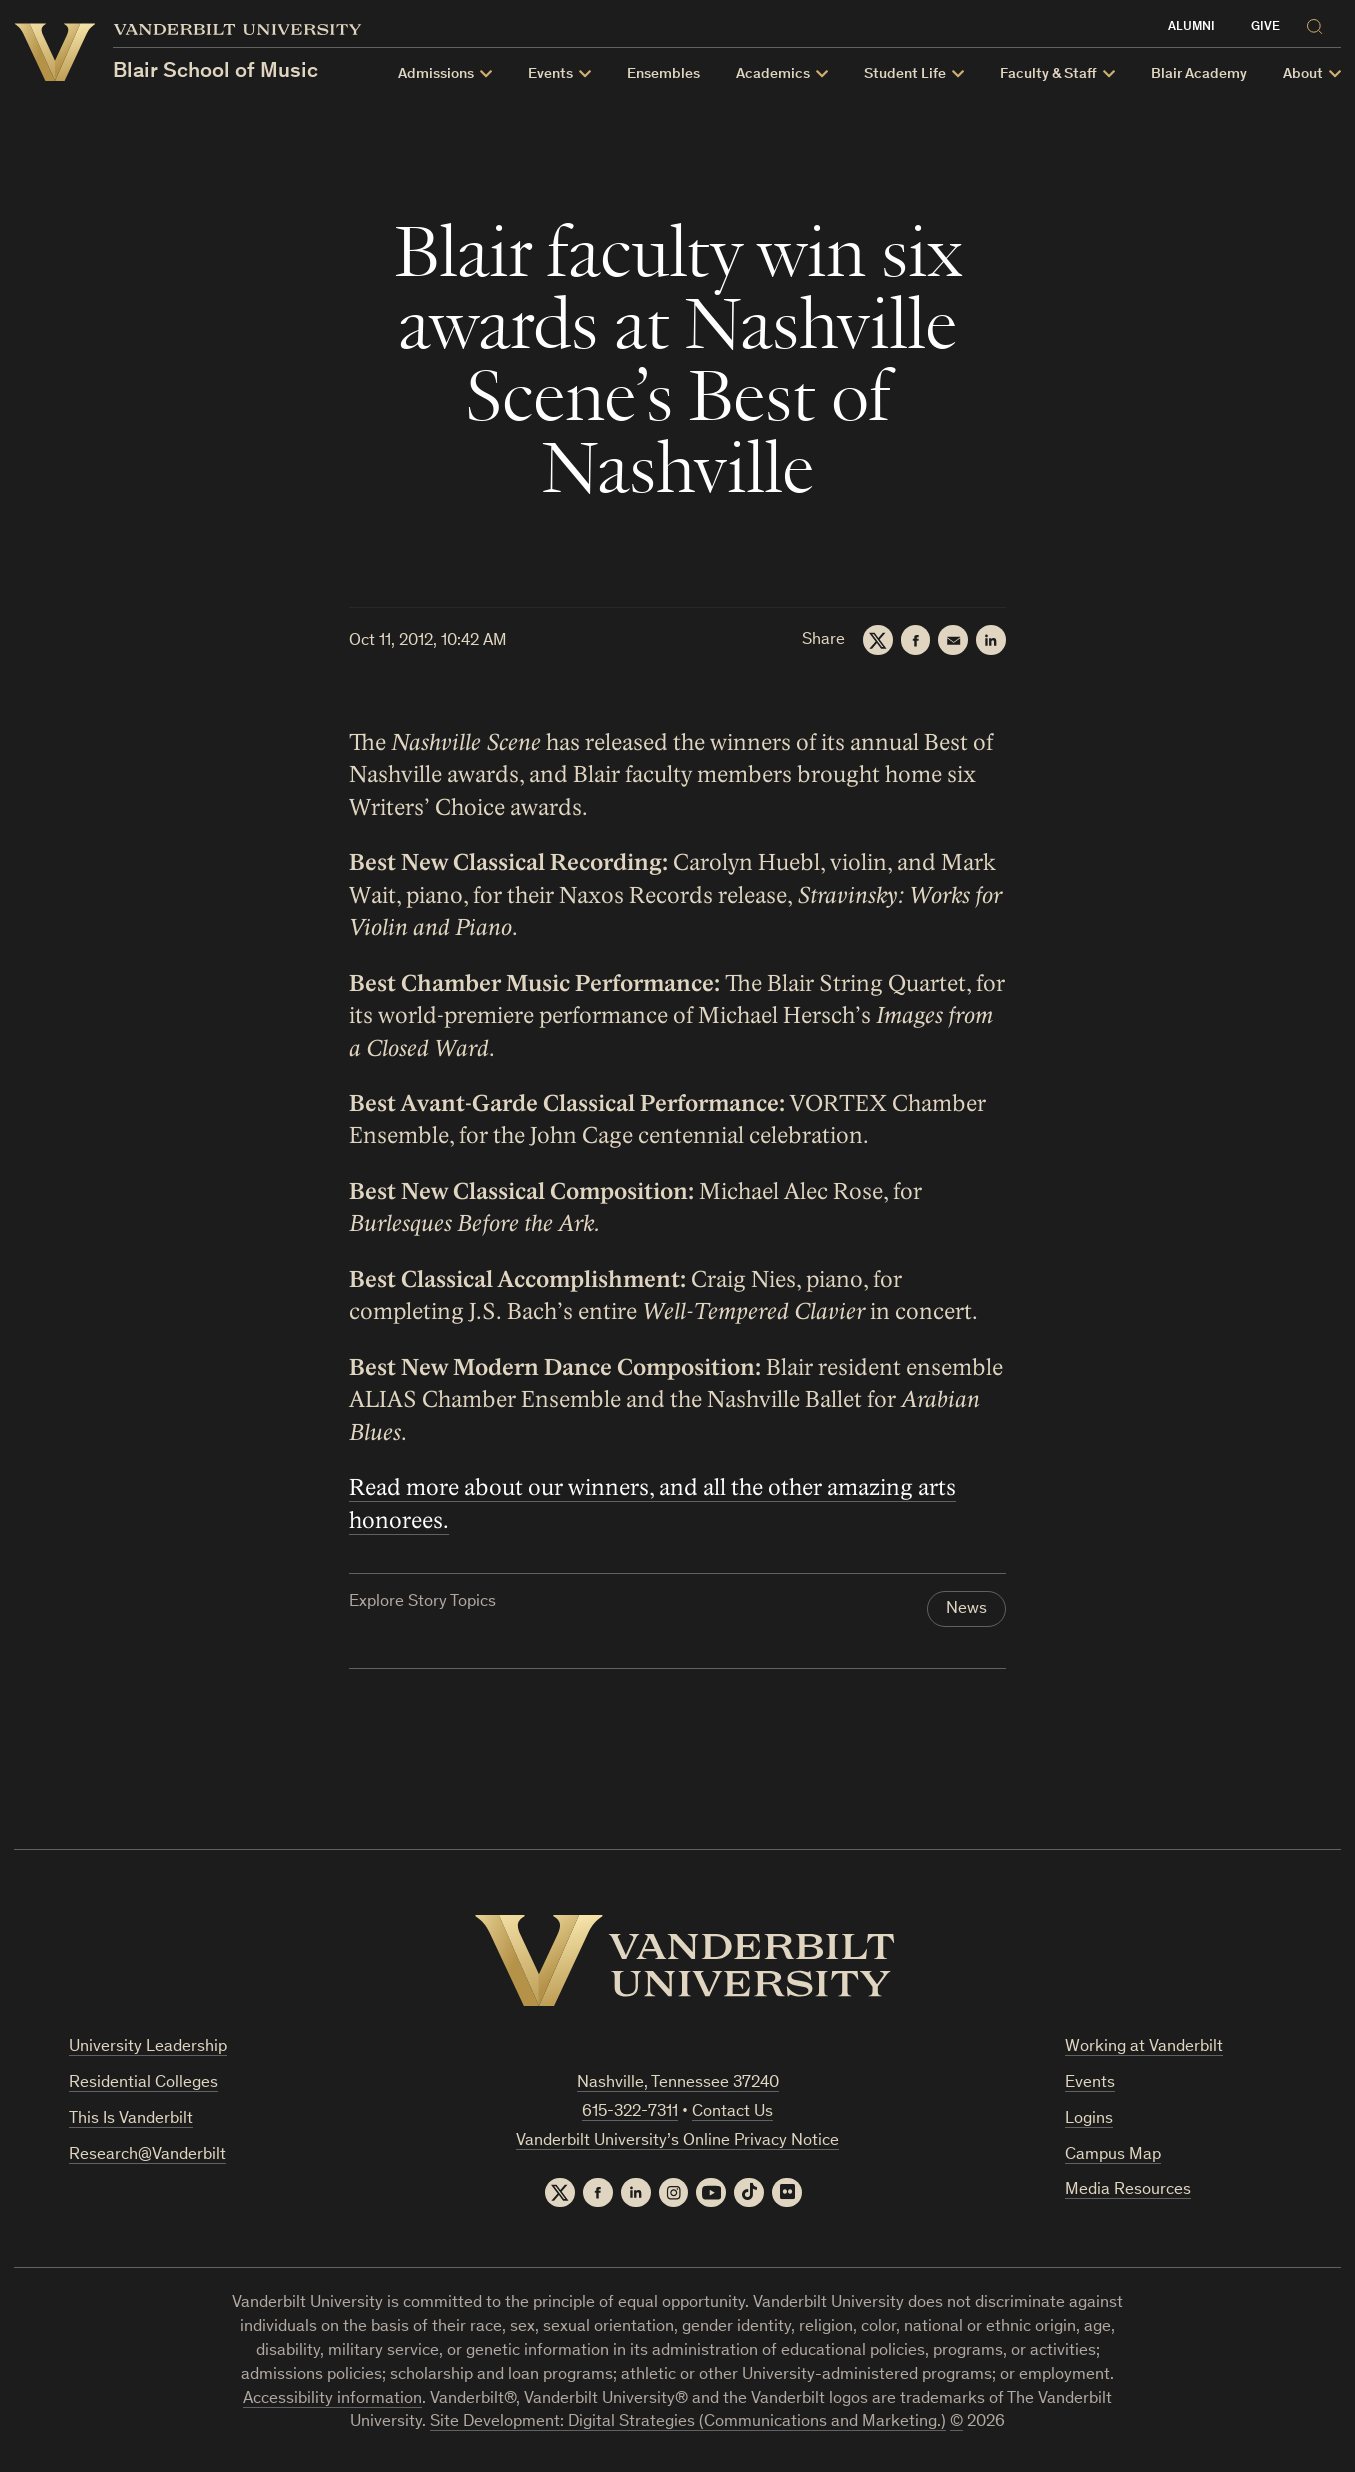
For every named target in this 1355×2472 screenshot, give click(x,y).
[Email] (953, 640)
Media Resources (1128, 2191)
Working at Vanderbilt (1144, 2047)
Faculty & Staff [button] (1048, 74)
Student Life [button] (905, 74)
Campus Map (1113, 2155)
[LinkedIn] (991, 640)
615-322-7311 (630, 2112)
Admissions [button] (436, 74)
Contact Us (732, 2112)
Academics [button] (773, 74)
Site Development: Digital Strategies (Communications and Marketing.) (688, 2423)
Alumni (1191, 27)
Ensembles (663, 74)
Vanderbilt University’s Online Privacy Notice (677, 2141)
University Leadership (148, 2047)
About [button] (1303, 74)
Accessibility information (332, 2399)
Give (1265, 27)
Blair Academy (1199, 74)
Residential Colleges (143, 2083)
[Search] (1319, 23)
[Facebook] (915, 640)
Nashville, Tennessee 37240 (678, 2083)
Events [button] (550, 74)
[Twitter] (877, 640)
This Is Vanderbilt (131, 2119)
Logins (1089, 2119)
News (966, 1610)
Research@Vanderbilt (147, 2155)
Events (1090, 2083)
